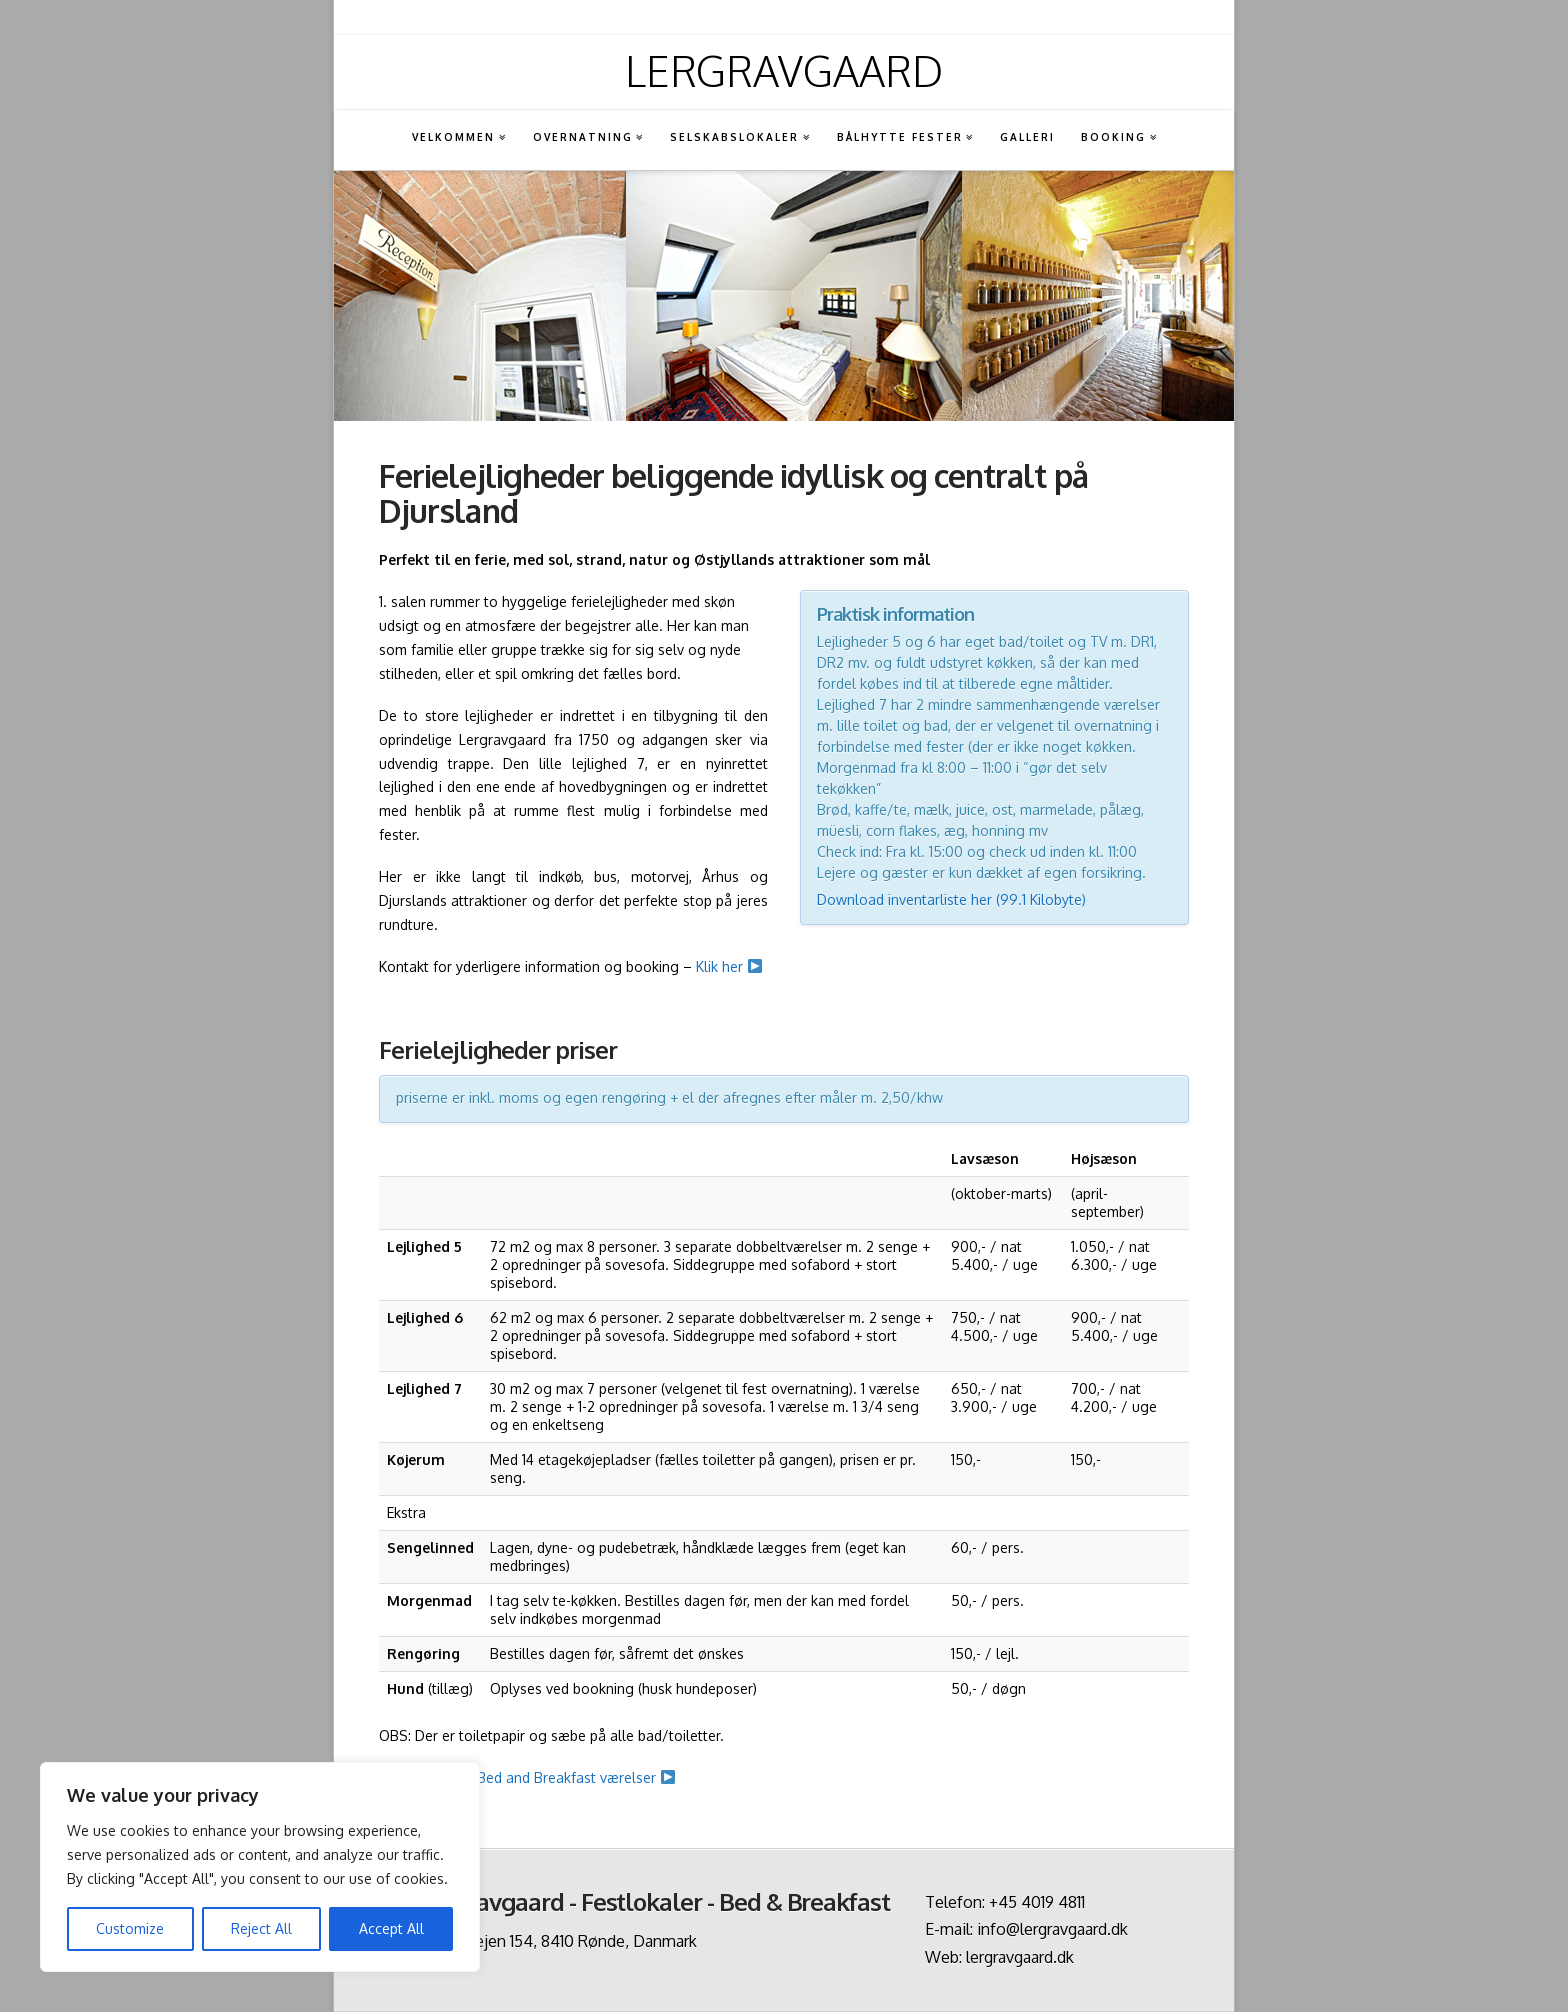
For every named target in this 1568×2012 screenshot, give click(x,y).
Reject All (261, 1928)
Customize (130, 1928)
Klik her (729, 966)
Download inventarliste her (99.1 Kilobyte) (951, 899)
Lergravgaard (784, 71)
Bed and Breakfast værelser (576, 1777)
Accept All (391, 1928)
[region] (260, 1867)
